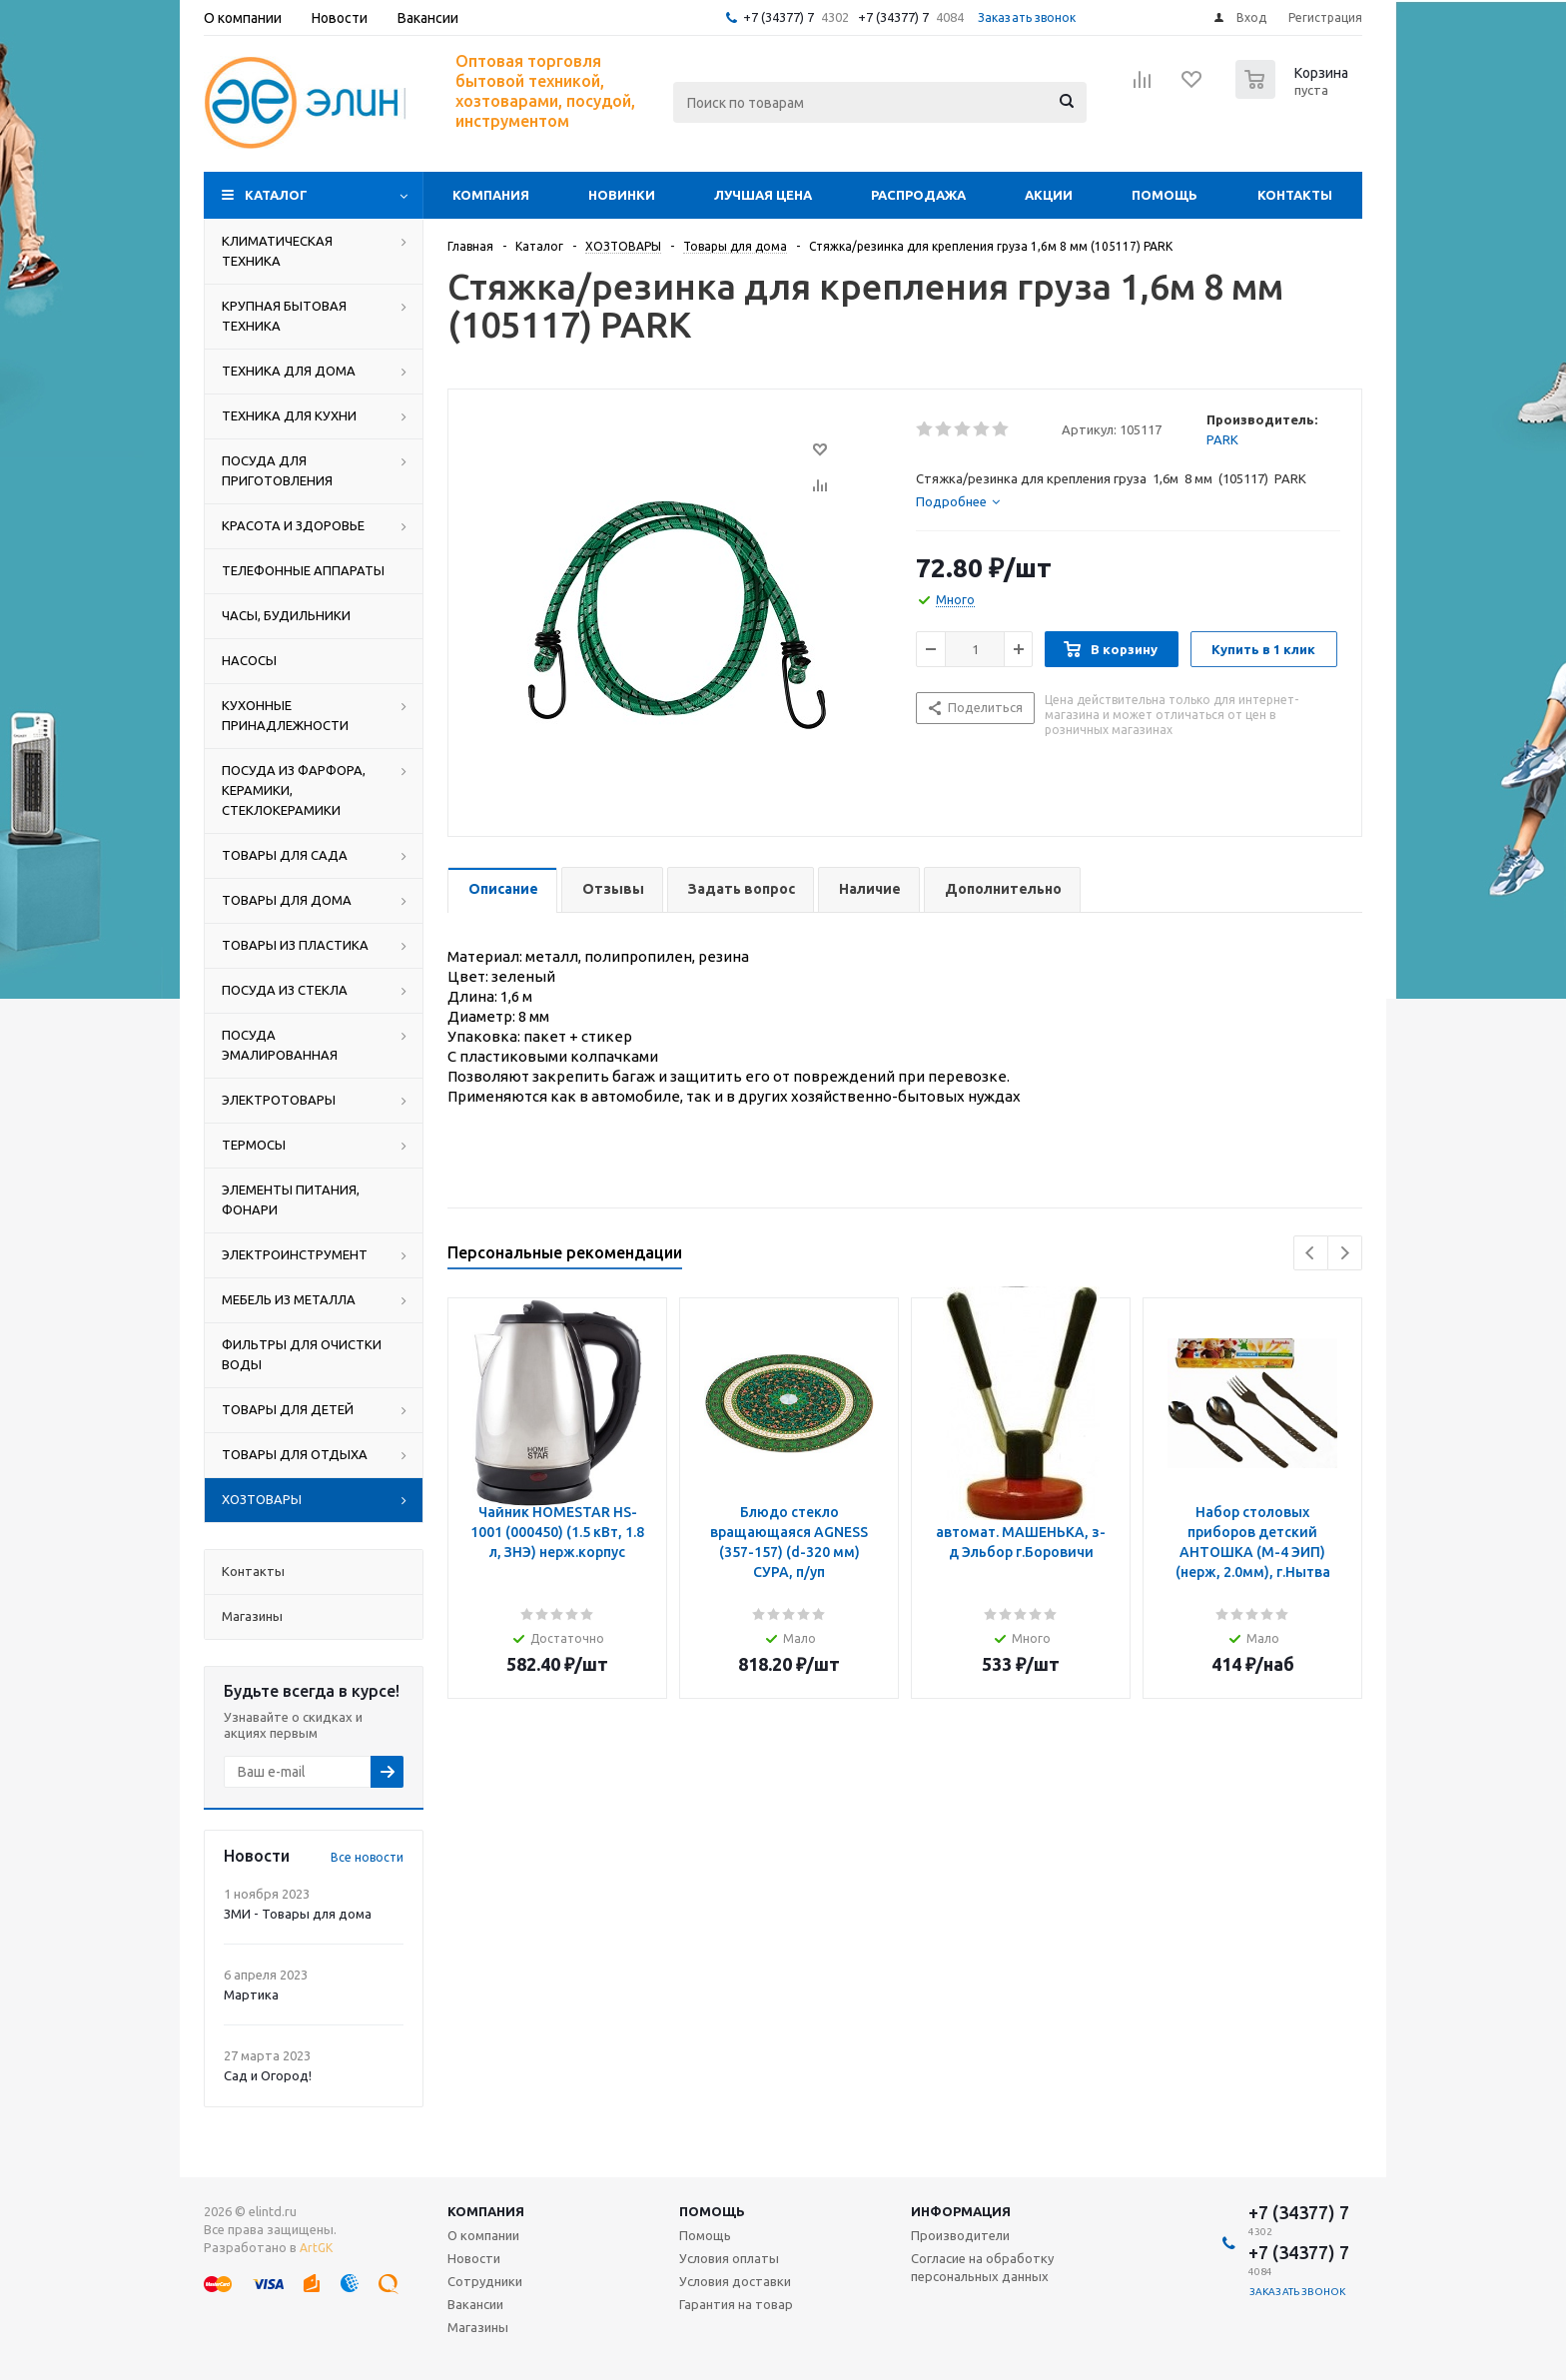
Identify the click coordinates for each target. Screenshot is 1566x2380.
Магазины (477, 2327)
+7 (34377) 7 (778, 17)
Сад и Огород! (268, 2075)
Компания (490, 195)
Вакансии (475, 2304)
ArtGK (316, 2247)
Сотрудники (484, 2281)
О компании (483, 2235)
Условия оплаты (729, 2258)
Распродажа (918, 195)
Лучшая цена (763, 195)
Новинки (621, 195)
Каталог (276, 195)
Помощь (1164, 195)
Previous (1310, 1252)
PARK (1222, 439)
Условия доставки (735, 2281)
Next (1344, 1252)
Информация (961, 2211)
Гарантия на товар (736, 2304)
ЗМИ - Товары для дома (298, 1914)
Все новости (367, 1857)
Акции (1049, 195)
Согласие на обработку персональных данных (982, 2267)
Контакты (1294, 195)
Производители (960, 2235)
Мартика (251, 1994)
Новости (473, 2258)
